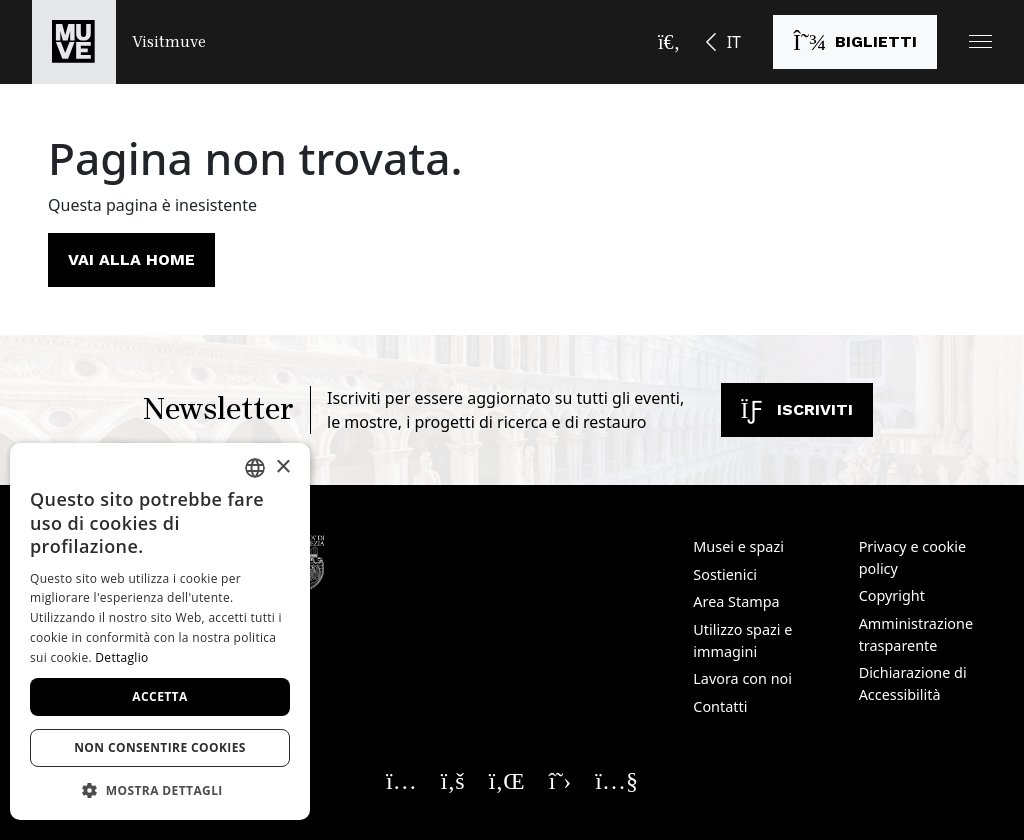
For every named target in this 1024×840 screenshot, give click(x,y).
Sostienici (725, 574)
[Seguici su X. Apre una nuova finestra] (560, 780)
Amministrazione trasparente (916, 634)
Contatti (720, 706)
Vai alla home (131, 259)
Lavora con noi (742, 678)
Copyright (892, 595)
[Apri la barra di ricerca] (669, 42)
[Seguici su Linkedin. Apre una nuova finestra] (507, 780)
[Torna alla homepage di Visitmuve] (119, 42)
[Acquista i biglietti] (855, 42)
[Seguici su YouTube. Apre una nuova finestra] (616, 780)
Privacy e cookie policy (912, 557)
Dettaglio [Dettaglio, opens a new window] (121, 657)
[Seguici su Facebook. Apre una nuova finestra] (453, 780)
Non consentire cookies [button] (160, 747)
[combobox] (255, 468)
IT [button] (734, 42)
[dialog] (160, 631)
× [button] (282, 467)
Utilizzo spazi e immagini (742, 640)
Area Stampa (736, 601)
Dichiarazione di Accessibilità (913, 683)
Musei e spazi (738, 546)
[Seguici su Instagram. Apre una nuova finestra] (401, 780)
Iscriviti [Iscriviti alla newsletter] (797, 409)
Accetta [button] (159, 696)
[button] (980, 41)
